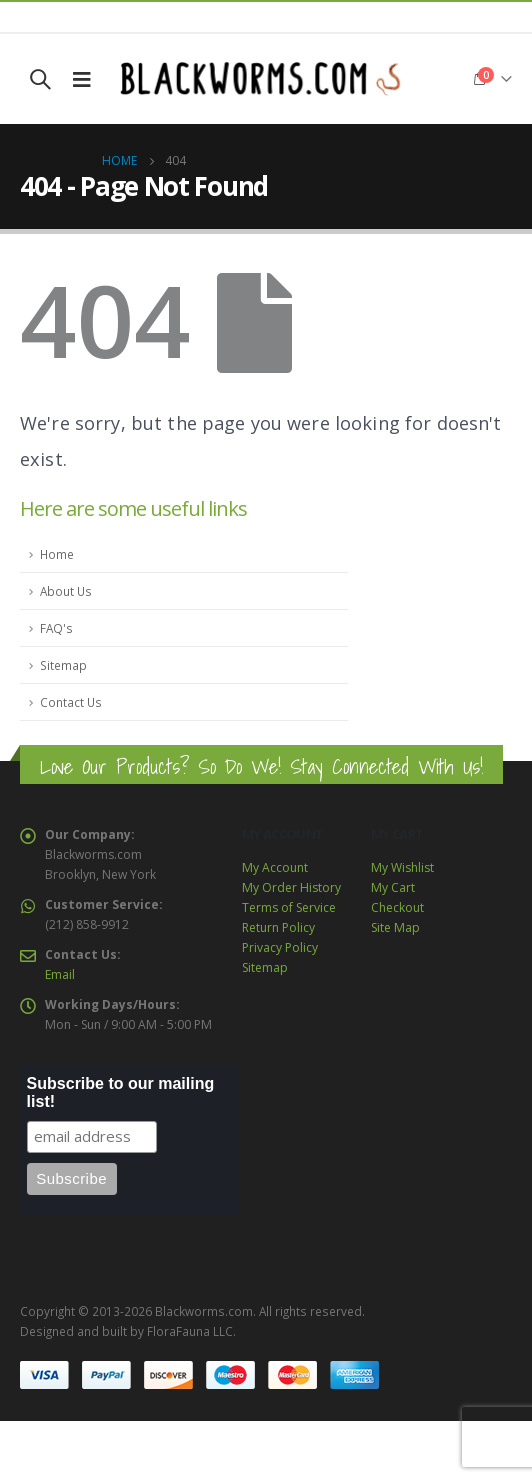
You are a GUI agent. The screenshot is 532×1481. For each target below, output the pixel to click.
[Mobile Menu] (82, 79)
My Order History (291, 887)
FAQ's (56, 628)
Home (57, 554)
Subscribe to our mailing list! (121, 1092)
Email (60, 974)
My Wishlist (402, 867)
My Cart (393, 887)
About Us (66, 591)
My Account (275, 867)
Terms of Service (289, 907)
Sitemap (63, 665)
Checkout (397, 907)
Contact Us (71, 702)
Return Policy (278, 927)
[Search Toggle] (40, 79)
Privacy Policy (280, 947)
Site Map (395, 927)
